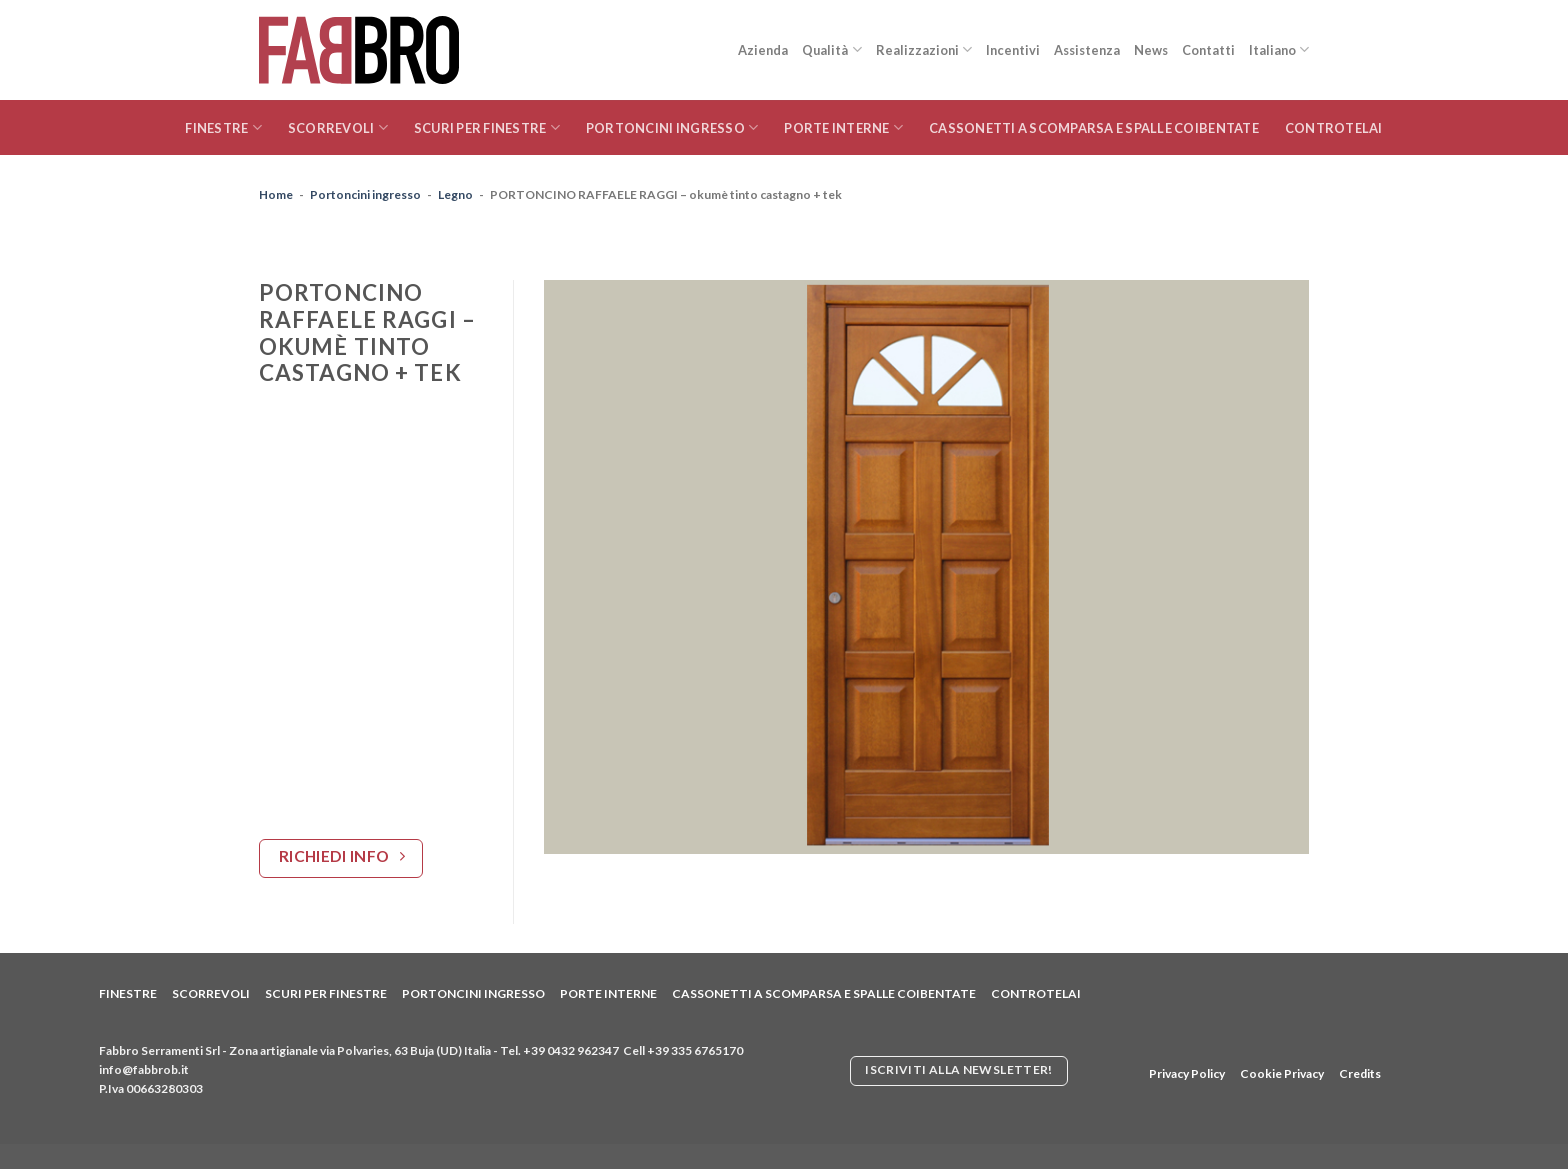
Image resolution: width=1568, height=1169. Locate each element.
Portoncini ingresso (672, 127)
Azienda (763, 50)
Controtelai (1334, 128)
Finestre (223, 127)
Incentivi (1013, 50)
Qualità (831, 49)
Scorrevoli (338, 127)
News (1151, 50)
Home (276, 194)
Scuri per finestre (487, 127)
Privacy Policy (1187, 1073)
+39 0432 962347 (571, 1050)
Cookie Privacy (1282, 1073)
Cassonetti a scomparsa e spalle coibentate (1094, 128)
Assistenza (1087, 50)
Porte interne (843, 127)
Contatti (1208, 50)
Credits (1360, 1073)
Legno (455, 194)
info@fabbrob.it (144, 1069)
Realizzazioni (924, 49)
